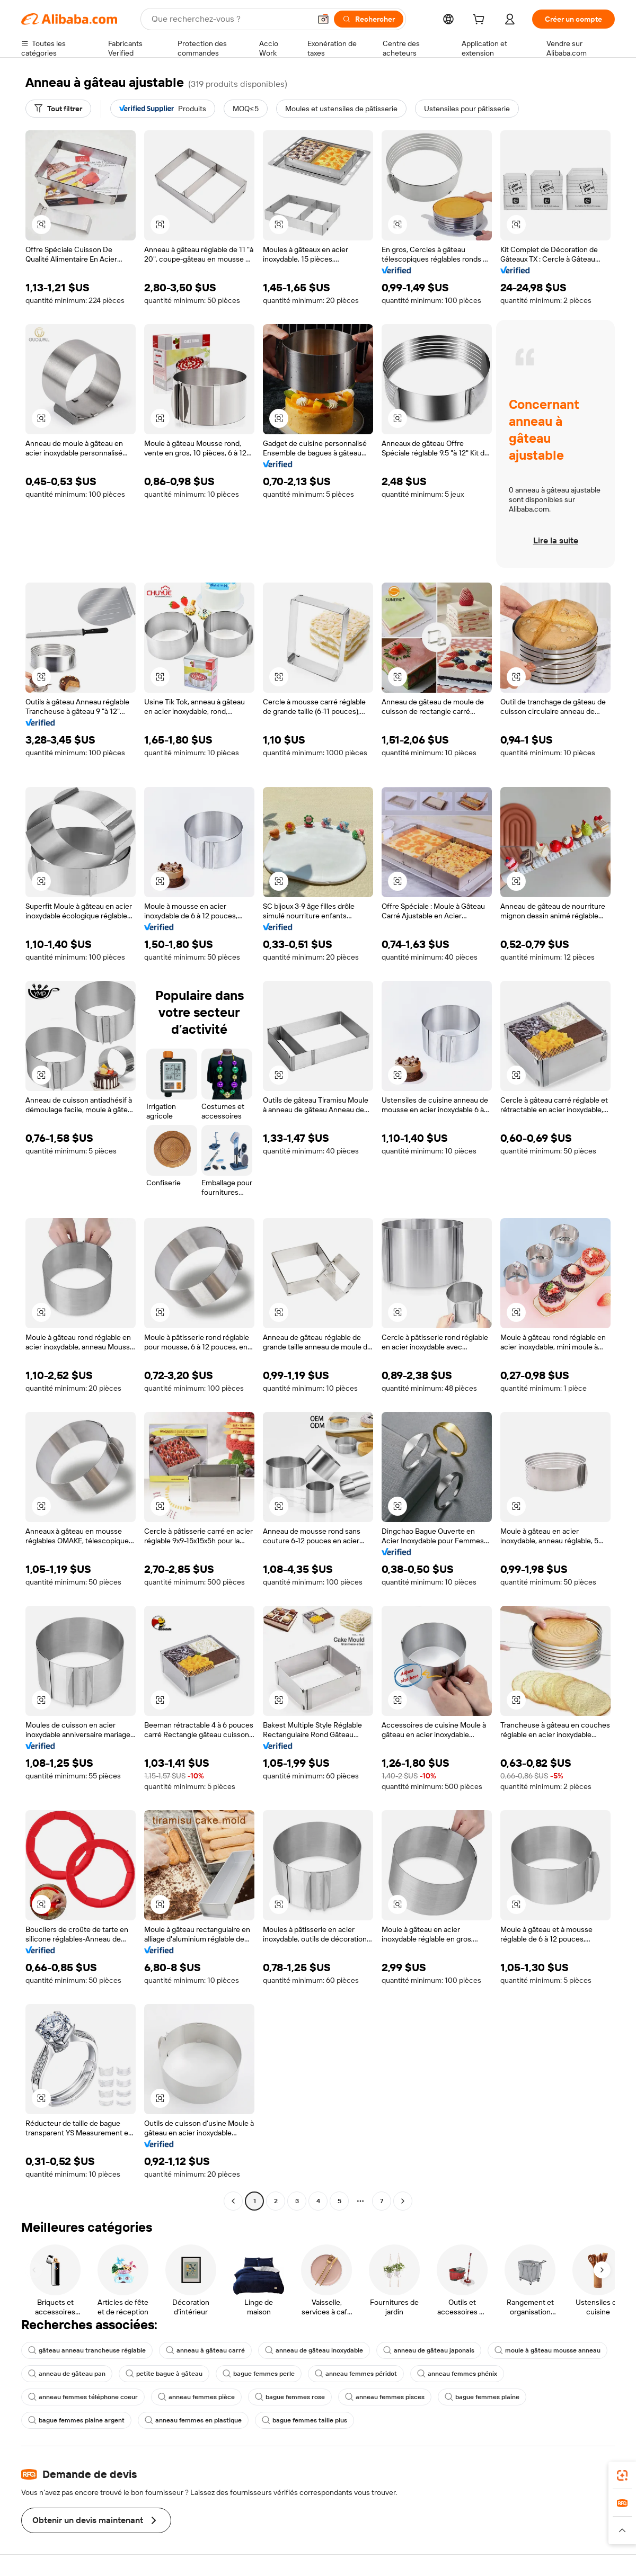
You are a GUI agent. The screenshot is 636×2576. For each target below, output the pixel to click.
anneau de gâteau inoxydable (314, 2350)
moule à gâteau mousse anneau (547, 2350)
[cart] (481, 20)
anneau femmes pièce (196, 2397)
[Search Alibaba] (230, 19)
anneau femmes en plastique (193, 2420)
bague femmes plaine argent (76, 2420)
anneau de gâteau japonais (428, 2350)
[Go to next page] (402, 2201)
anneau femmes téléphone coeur (83, 2397)
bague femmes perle (259, 2373)
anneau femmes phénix (457, 2373)
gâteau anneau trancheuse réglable (87, 2350)
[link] (622, 2475)
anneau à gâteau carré (205, 2350)
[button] (323, 19)
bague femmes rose (290, 2397)
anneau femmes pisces (385, 2397)
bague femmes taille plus (304, 2420)
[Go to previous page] (233, 2201)
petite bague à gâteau (164, 2373)
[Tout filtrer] (58, 109)
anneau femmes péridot (356, 2373)
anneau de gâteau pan (66, 2373)
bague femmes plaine (482, 2397)
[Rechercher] (368, 19)
